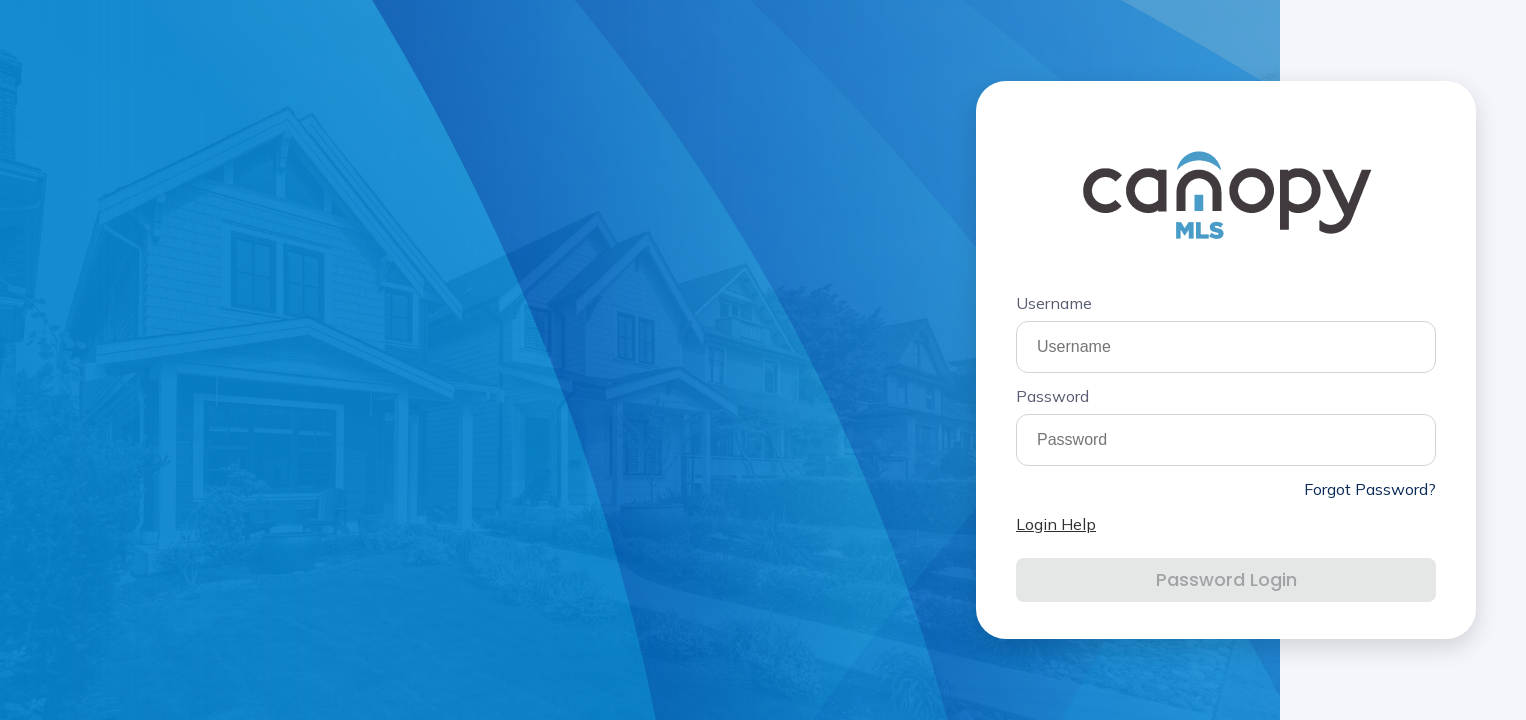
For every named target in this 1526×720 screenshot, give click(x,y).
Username (1054, 303)
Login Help (1056, 524)
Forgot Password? (1370, 489)
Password (1052, 396)
